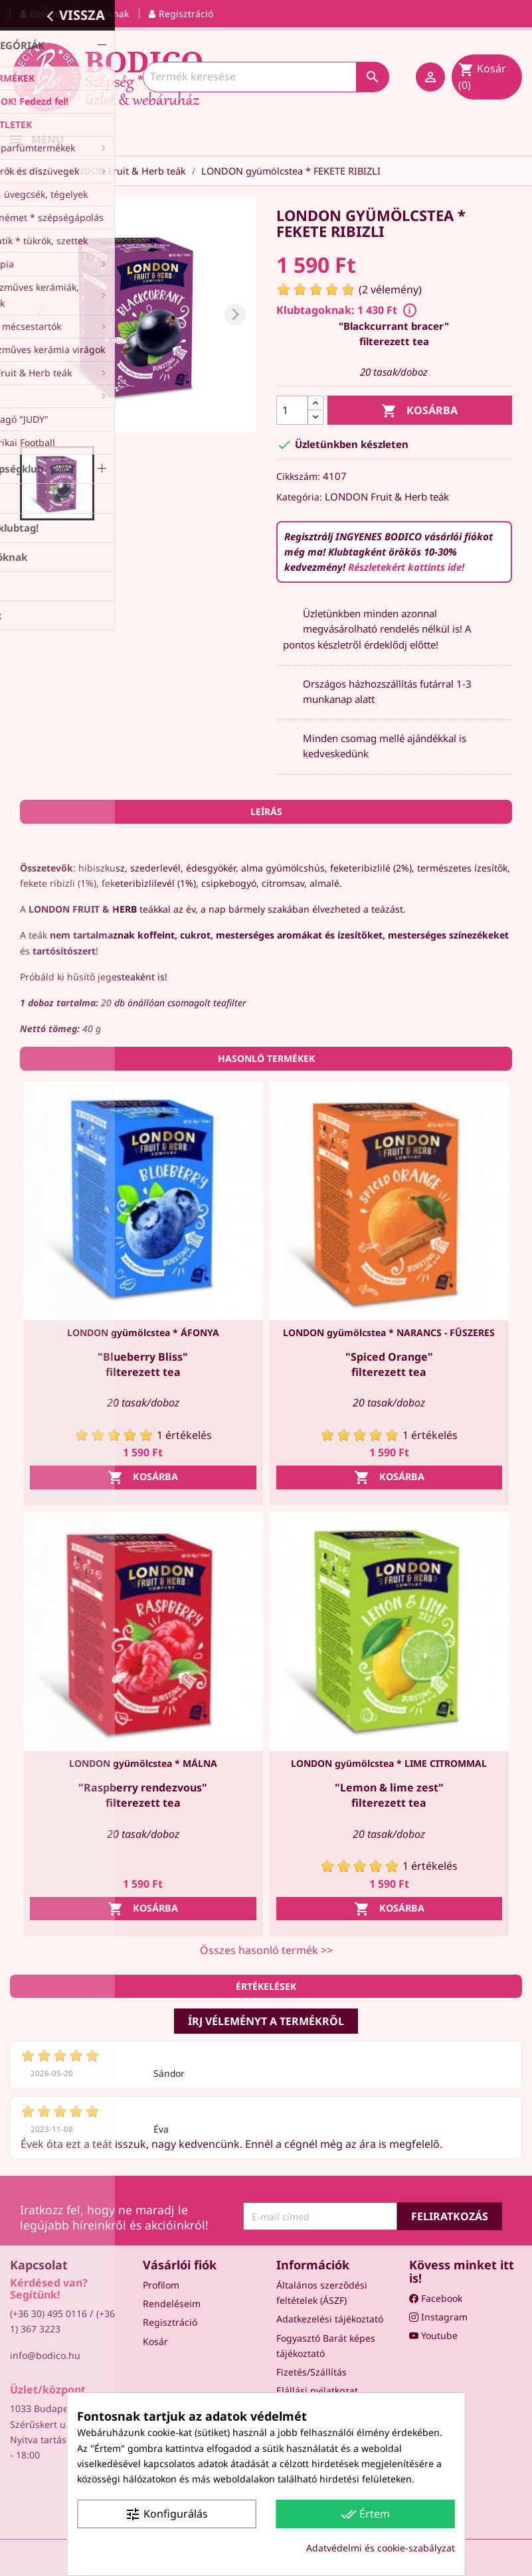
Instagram (438, 2317)
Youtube (433, 2335)
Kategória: (299, 497)
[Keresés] (266, 77)
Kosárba (419, 411)
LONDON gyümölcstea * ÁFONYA (143, 1332)
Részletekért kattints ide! (406, 566)
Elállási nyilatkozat (317, 2390)
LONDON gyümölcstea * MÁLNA (143, 1763)
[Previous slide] (41, 314)
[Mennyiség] (292, 410)
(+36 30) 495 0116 (48, 2313)
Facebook (435, 2298)
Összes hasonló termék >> (266, 1950)
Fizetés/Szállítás (311, 2372)
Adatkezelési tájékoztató (329, 2318)
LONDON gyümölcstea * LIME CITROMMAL (389, 1763)
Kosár (155, 2341)
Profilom (161, 2285)
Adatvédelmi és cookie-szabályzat (380, 2547)
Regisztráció (170, 2322)
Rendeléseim (172, 2303)
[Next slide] (235, 314)
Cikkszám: (298, 476)
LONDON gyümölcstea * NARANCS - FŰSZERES (389, 1332)
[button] (57, 483)
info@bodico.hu (45, 2355)
